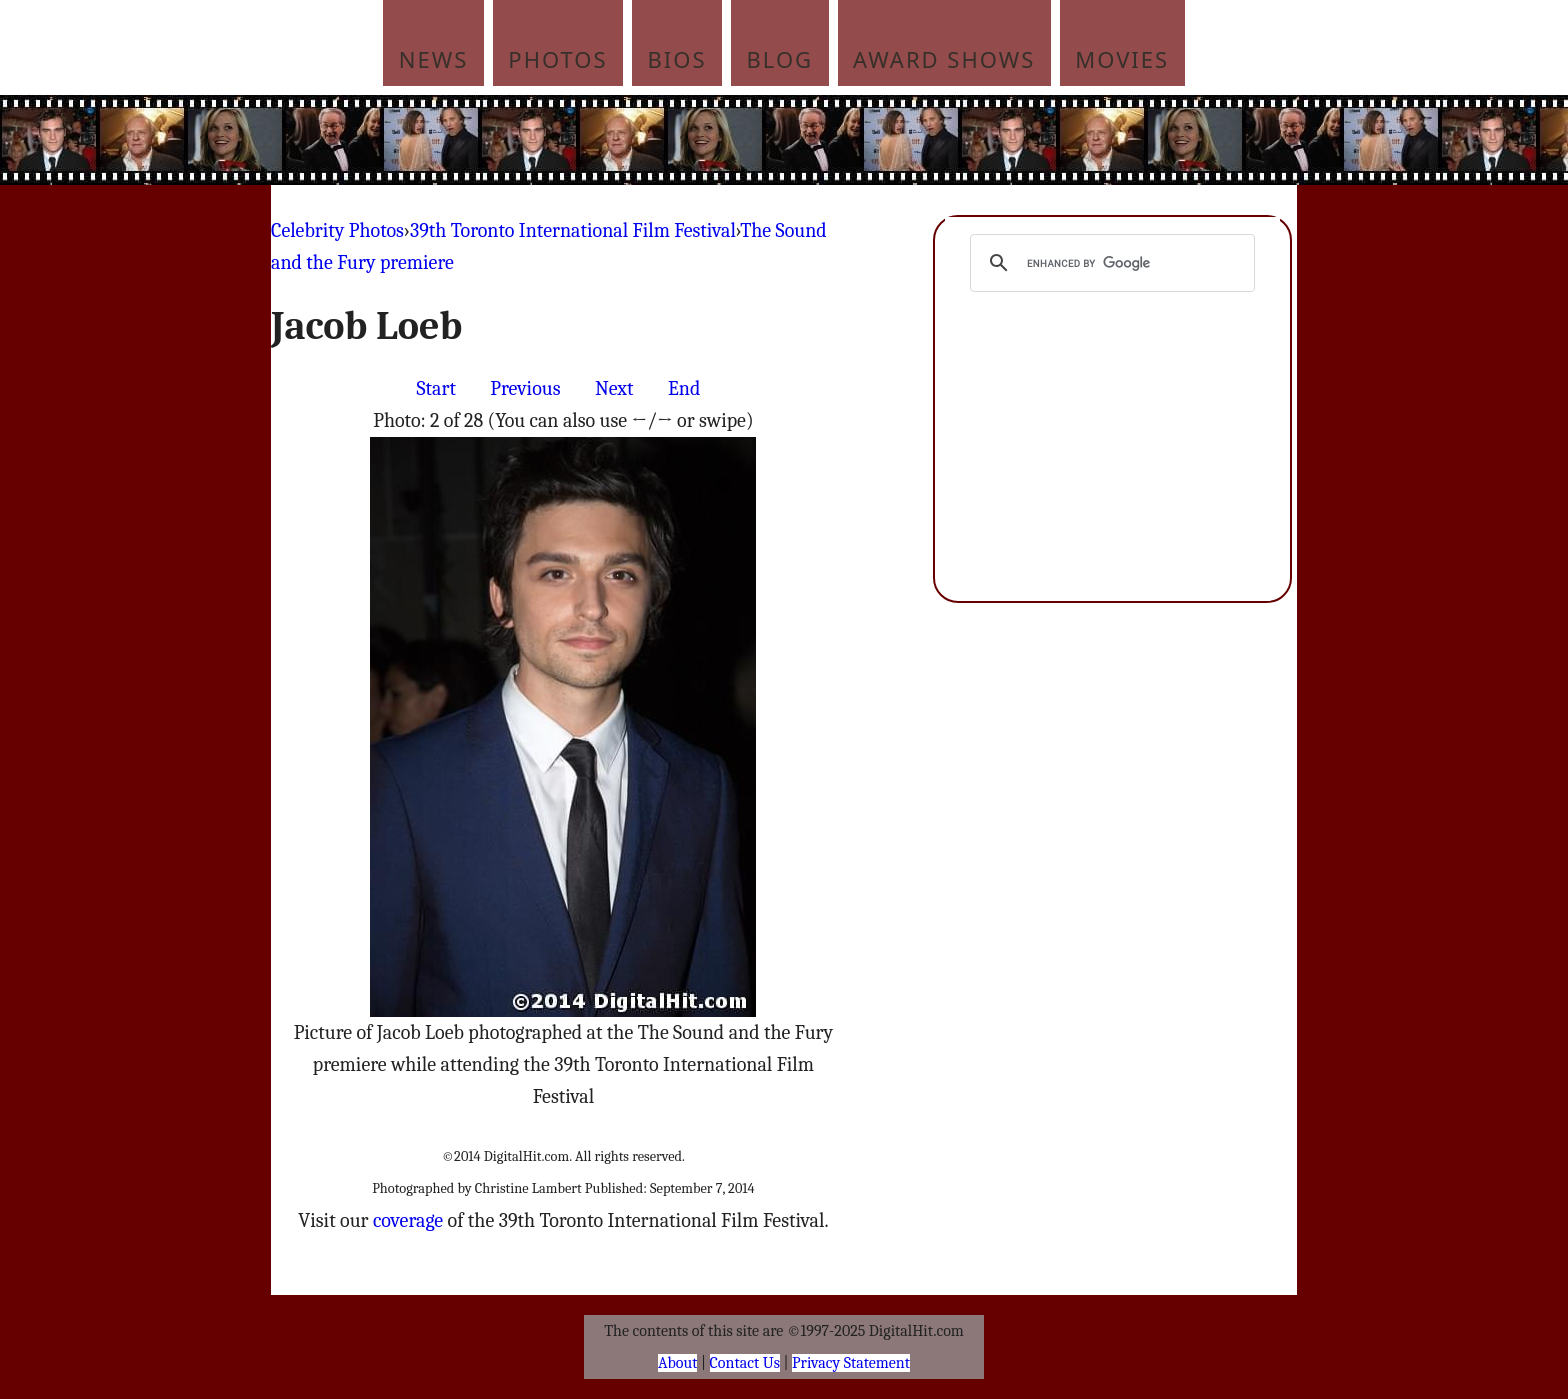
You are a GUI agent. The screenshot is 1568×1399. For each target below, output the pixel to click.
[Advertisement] (919, 140)
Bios (677, 59)
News (434, 59)
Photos (557, 59)
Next (614, 388)
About (677, 1363)
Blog (780, 59)
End (684, 388)
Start (436, 388)
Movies (1122, 59)
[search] (1109, 263)
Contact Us (745, 1363)
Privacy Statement (851, 1363)
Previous (525, 388)
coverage (408, 1220)
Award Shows (944, 59)
